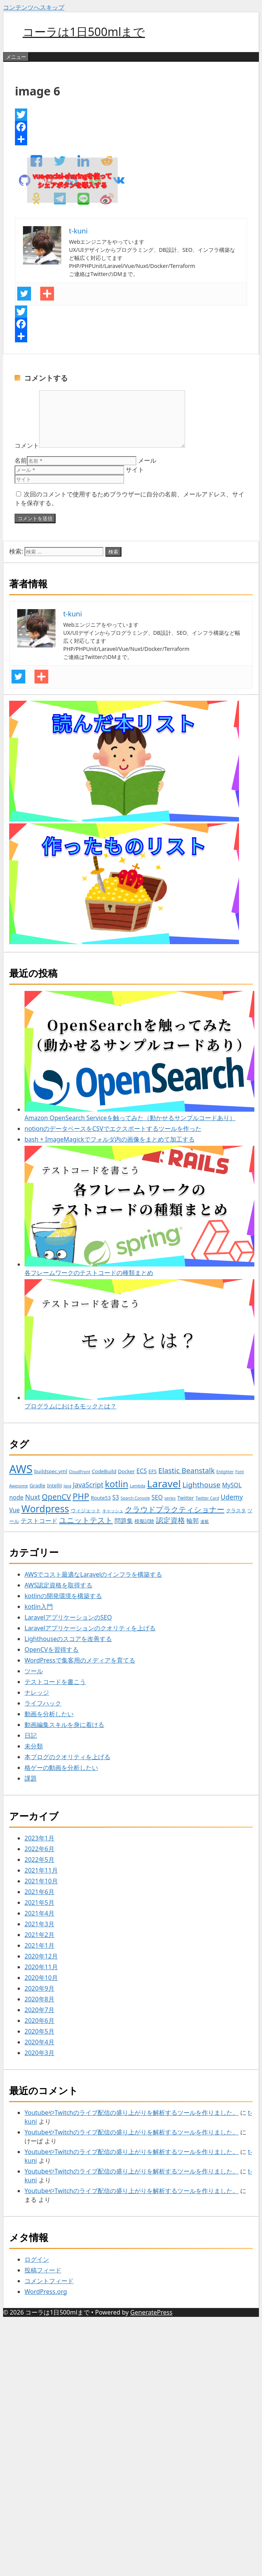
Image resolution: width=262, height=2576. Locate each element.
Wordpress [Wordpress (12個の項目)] (45, 1508)
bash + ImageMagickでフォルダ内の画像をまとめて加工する (110, 1139)
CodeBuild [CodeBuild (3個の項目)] (104, 1471)
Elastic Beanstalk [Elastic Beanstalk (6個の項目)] (186, 1470)
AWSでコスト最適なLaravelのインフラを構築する (93, 1574)
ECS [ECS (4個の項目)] (141, 1471)
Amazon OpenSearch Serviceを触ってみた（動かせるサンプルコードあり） (139, 1056)
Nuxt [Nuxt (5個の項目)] (32, 1497)
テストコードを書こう (55, 1681)
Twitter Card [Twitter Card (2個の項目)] (207, 1498)
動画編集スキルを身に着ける (64, 1724)
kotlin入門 (39, 1606)
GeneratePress (151, 2312)
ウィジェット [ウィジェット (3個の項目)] (86, 1510)
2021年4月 (39, 1913)
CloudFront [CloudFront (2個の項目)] (79, 1471)
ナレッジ (37, 1692)
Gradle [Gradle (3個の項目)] (37, 1485)
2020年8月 (39, 1999)
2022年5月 (39, 1859)
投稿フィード (43, 2270)
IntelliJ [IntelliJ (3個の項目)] (54, 1485)
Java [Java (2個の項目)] (67, 1485)
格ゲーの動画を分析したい (61, 1767)
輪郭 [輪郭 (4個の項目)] (193, 1520)
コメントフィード (49, 2281)
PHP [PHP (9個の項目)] (80, 1496)
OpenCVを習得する (52, 1649)
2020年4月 (39, 2042)
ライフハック (43, 1703)
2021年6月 (39, 1892)
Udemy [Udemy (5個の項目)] (232, 1497)
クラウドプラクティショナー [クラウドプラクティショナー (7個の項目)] (174, 1509)
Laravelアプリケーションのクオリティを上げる (90, 1628)
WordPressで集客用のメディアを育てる (80, 1660)
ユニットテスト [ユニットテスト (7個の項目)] (86, 1520)
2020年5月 (39, 2031)
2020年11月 (41, 1967)
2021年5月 (39, 1902)
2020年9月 (39, 1988)
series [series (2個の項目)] (169, 1498)
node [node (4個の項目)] (16, 1497)
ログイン (37, 2259)
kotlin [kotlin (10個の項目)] (116, 1484)
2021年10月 (41, 1881)
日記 (31, 1735)
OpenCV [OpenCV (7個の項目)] (56, 1497)
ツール (34, 1671)
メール (147, 460)
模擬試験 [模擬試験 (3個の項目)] (144, 1521)
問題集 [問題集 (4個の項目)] (124, 1520)
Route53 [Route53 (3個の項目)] (101, 1497)
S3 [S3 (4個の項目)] (115, 1497)
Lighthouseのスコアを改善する (68, 1639)
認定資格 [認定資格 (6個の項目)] (170, 1520)
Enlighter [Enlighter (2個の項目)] (225, 1471)
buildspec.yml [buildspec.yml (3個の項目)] (50, 1471)
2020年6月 (39, 2020)
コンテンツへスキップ (33, 7)
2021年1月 (39, 1945)
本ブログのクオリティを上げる (67, 1757)
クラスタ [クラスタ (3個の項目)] (236, 1510)
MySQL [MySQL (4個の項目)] (232, 1485)
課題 (31, 1778)
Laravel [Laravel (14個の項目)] (164, 1483)
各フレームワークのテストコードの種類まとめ (139, 1211)
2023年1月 (39, 1838)
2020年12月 (41, 1956)
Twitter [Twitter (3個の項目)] (185, 1497)
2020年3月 (39, 2053)
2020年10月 (41, 1977)
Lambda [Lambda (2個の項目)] (138, 1485)
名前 (21, 460)
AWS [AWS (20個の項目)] (21, 1469)
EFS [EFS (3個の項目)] (152, 1471)
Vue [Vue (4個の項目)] (14, 1510)
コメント (27, 445)
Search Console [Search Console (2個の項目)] (135, 1498)
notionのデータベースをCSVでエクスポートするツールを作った (113, 1128)
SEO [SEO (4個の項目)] (157, 1497)
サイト (135, 469)
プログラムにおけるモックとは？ (139, 1344)
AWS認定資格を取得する (58, 1585)
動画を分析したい (49, 1714)
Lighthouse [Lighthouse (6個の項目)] (201, 1485)
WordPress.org (46, 2291)
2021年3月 (39, 1924)
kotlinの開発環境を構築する (63, 1596)
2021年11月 (41, 1870)
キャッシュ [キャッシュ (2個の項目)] (112, 1510)
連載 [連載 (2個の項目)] (204, 1521)
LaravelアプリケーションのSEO (68, 1617)
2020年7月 (39, 2010)
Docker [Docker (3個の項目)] (126, 1471)
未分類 (34, 1746)
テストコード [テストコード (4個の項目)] (39, 1520)
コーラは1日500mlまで (84, 31)
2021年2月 (39, 1934)
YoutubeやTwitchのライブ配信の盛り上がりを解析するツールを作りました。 (132, 2112)
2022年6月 (39, 1849)
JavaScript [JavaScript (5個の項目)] (88, 1484)
